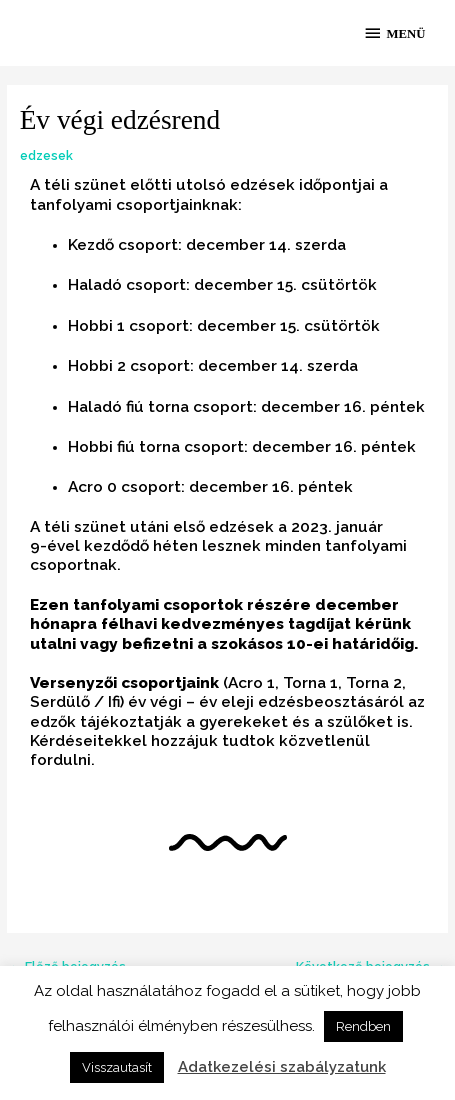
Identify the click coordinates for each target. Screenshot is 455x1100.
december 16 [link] (311, 406)
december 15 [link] (243, 284)
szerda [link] (320, 244)
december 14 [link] (236, 244)
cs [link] (309, 284)
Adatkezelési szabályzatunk (282, 1067)
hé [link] (162, 545)
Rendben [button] (363, 1026)
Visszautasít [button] (117, 1067)
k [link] (372, 284)
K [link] (34, 740)
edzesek (46, 155)
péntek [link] (397, 406)
